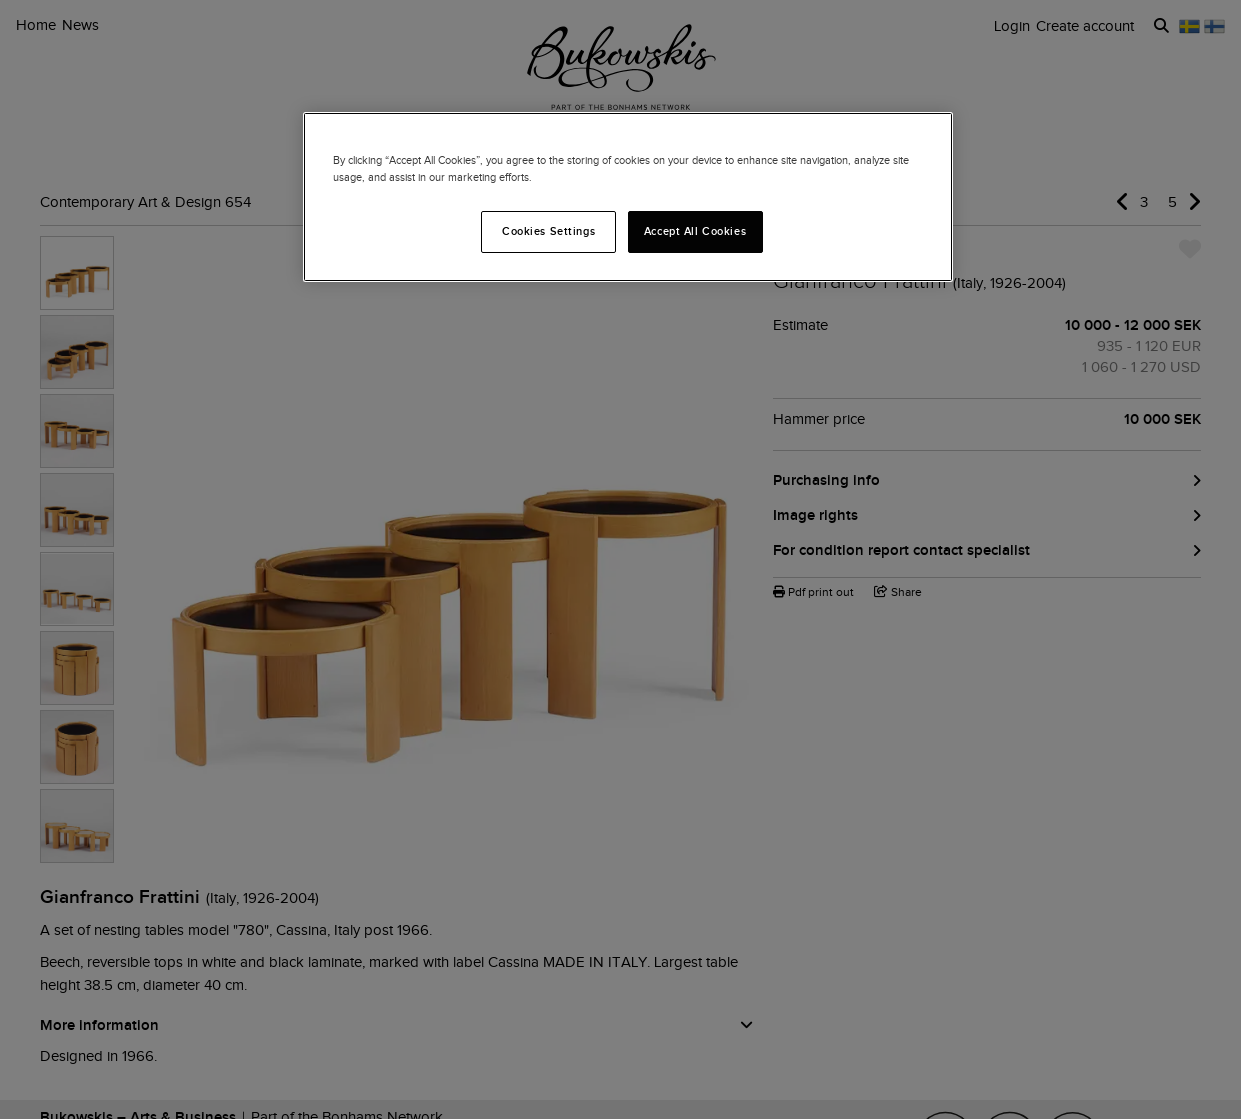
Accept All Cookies (695, 231)
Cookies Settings (548, 231)
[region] (628, 197)
